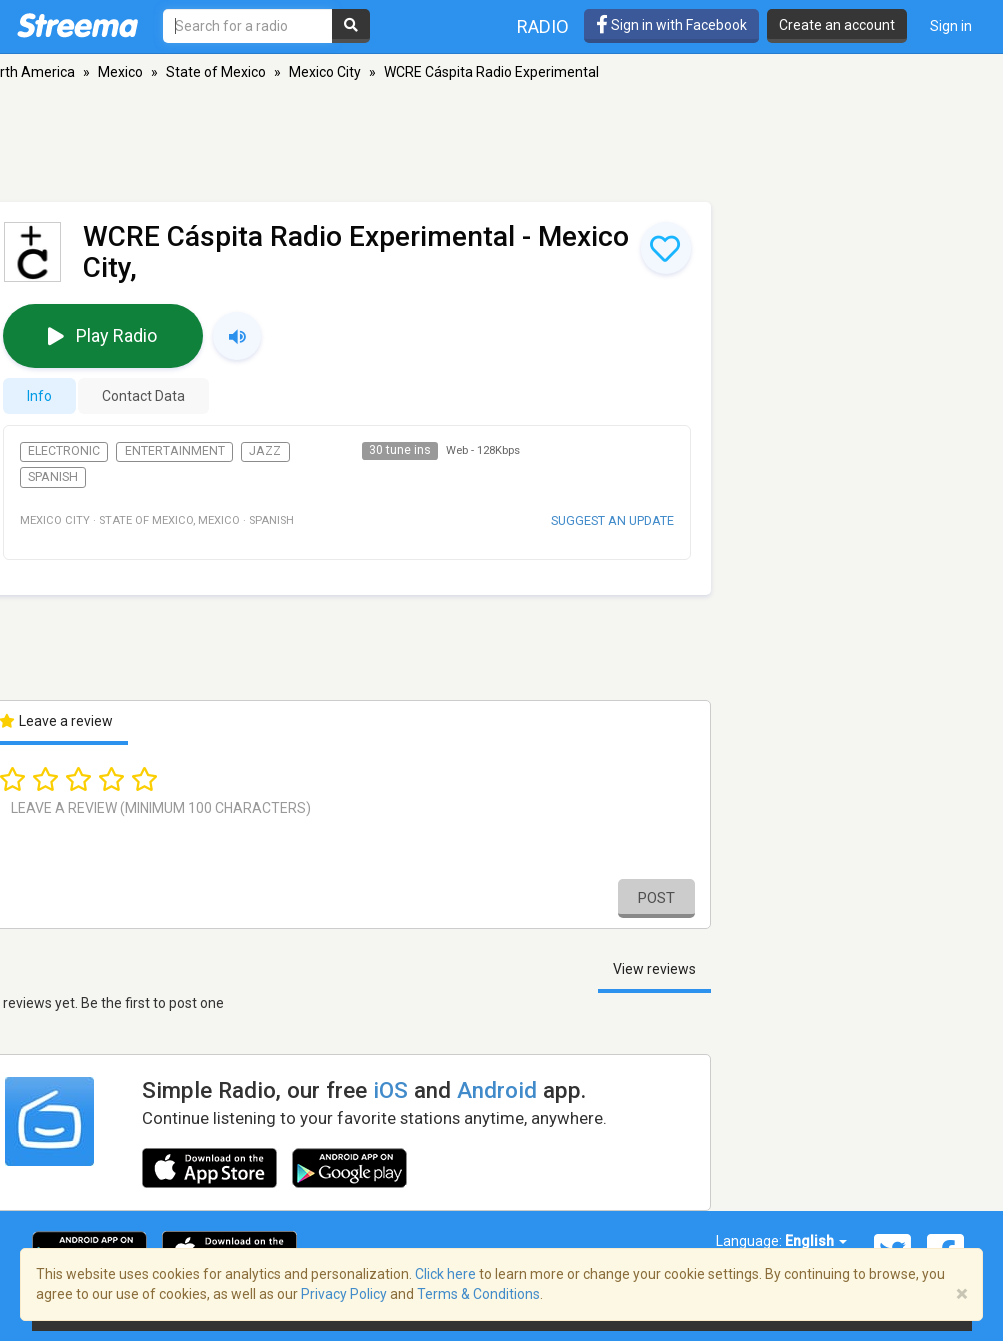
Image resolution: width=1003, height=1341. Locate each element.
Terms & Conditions (478, 1294)
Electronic (64, 451)
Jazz (265, 451)
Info (39, 396)
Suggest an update (612, 520)
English (816, 1241)
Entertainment (175, 451)
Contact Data (143, 396)
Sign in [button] (951, 26)
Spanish (53, 477)
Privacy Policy (344, 1294)
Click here (445, 1274)
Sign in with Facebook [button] (671, 25)
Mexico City (325, 72)
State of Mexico (216, 72)
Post (656, 898)
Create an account (837, 25)
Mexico (120, 72)
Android (497, 1090)
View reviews (654, 969)
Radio (543, 26)
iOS (390, 1090)
